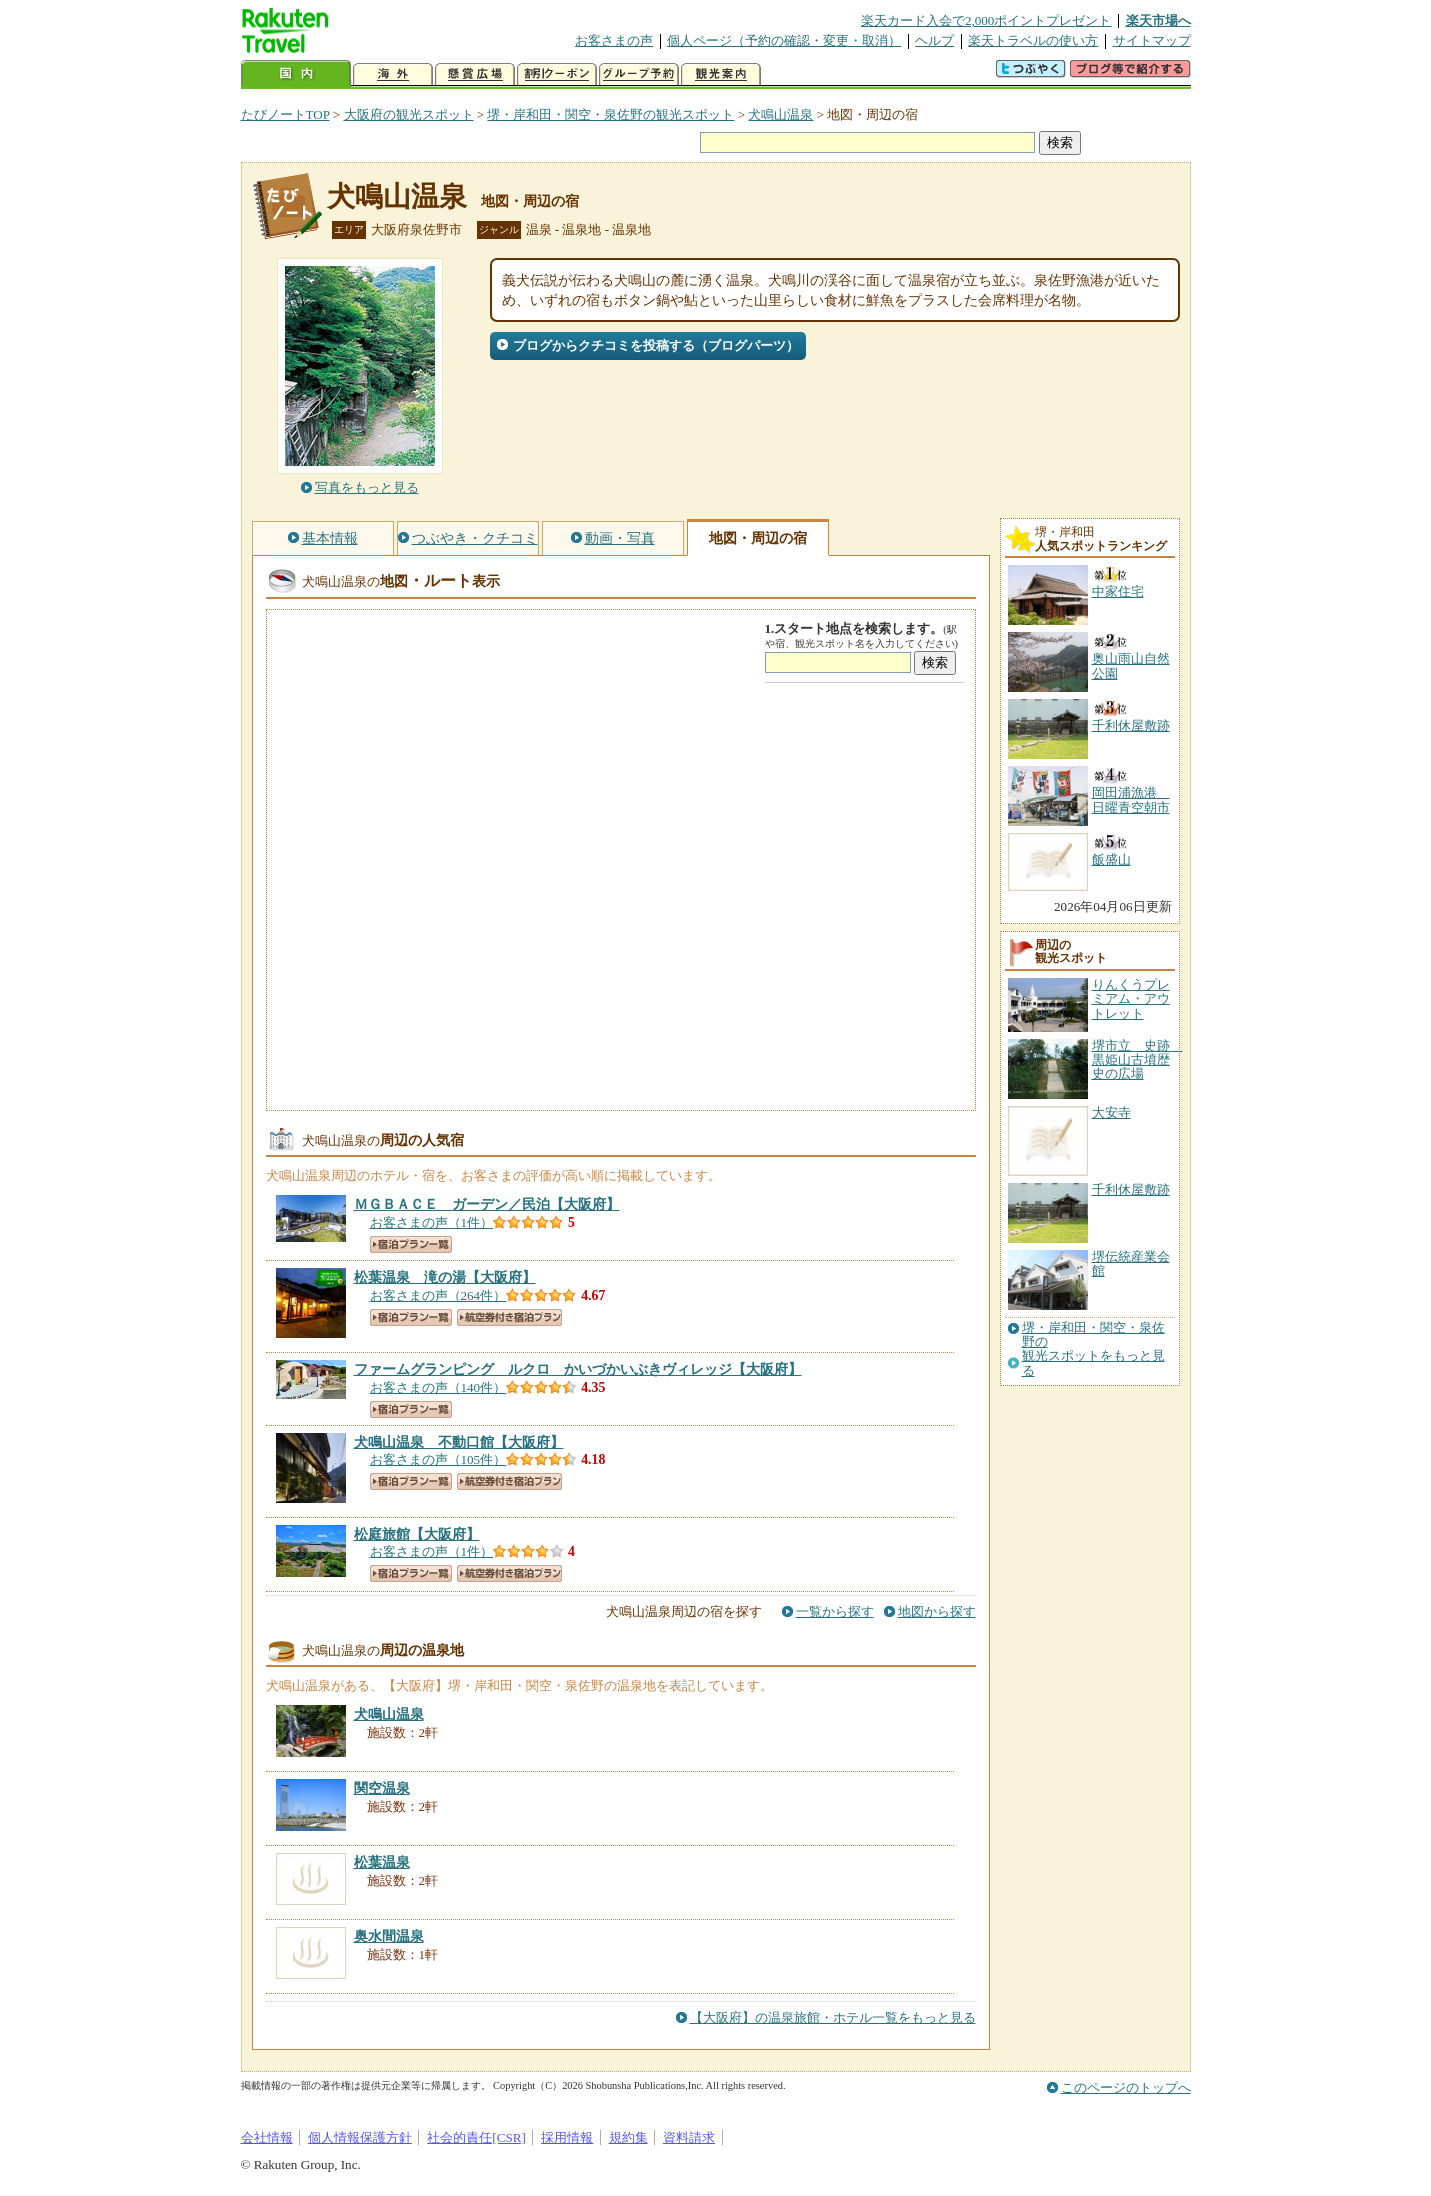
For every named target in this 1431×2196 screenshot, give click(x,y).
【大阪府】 (487, 1204)
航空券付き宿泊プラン (509, 1317)
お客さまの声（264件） (438, 1295)
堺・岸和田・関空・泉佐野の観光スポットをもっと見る (1093, 1349)
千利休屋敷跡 (1131, 1189)
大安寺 (1111, 1112)
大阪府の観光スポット (409, 114)
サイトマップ (1152, 40)
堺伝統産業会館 (1131, 1263)
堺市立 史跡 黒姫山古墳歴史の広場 (1137, 1060)
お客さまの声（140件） (438, 1387)
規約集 (628, 2137)
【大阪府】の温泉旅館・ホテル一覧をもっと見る (833, 2017)
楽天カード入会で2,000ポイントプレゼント (986, 20)
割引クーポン (557, 74)
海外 (393, 74)
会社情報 (267, 2137)
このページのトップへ (1126, 2087)
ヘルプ (934, 40)
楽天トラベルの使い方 (1033, 40)
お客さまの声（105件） (438, 1459)
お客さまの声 (614, 40)
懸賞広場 (475, 74)
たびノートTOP (285, 114)
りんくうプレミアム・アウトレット (1131, 999)
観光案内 (721, 74)
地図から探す (937, 1611)
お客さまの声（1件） (432, 1222)
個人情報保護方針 (360, 2137)
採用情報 (567, 2137)
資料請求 (689, 2137)
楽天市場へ (1158, 20)
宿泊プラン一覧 (411, 1244)
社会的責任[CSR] (476, 2137)
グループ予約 (639, 74)
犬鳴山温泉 (780, 114)
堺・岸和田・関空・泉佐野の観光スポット (610, 114)
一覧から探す (835, 1611)
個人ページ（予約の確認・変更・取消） (784, 40)
